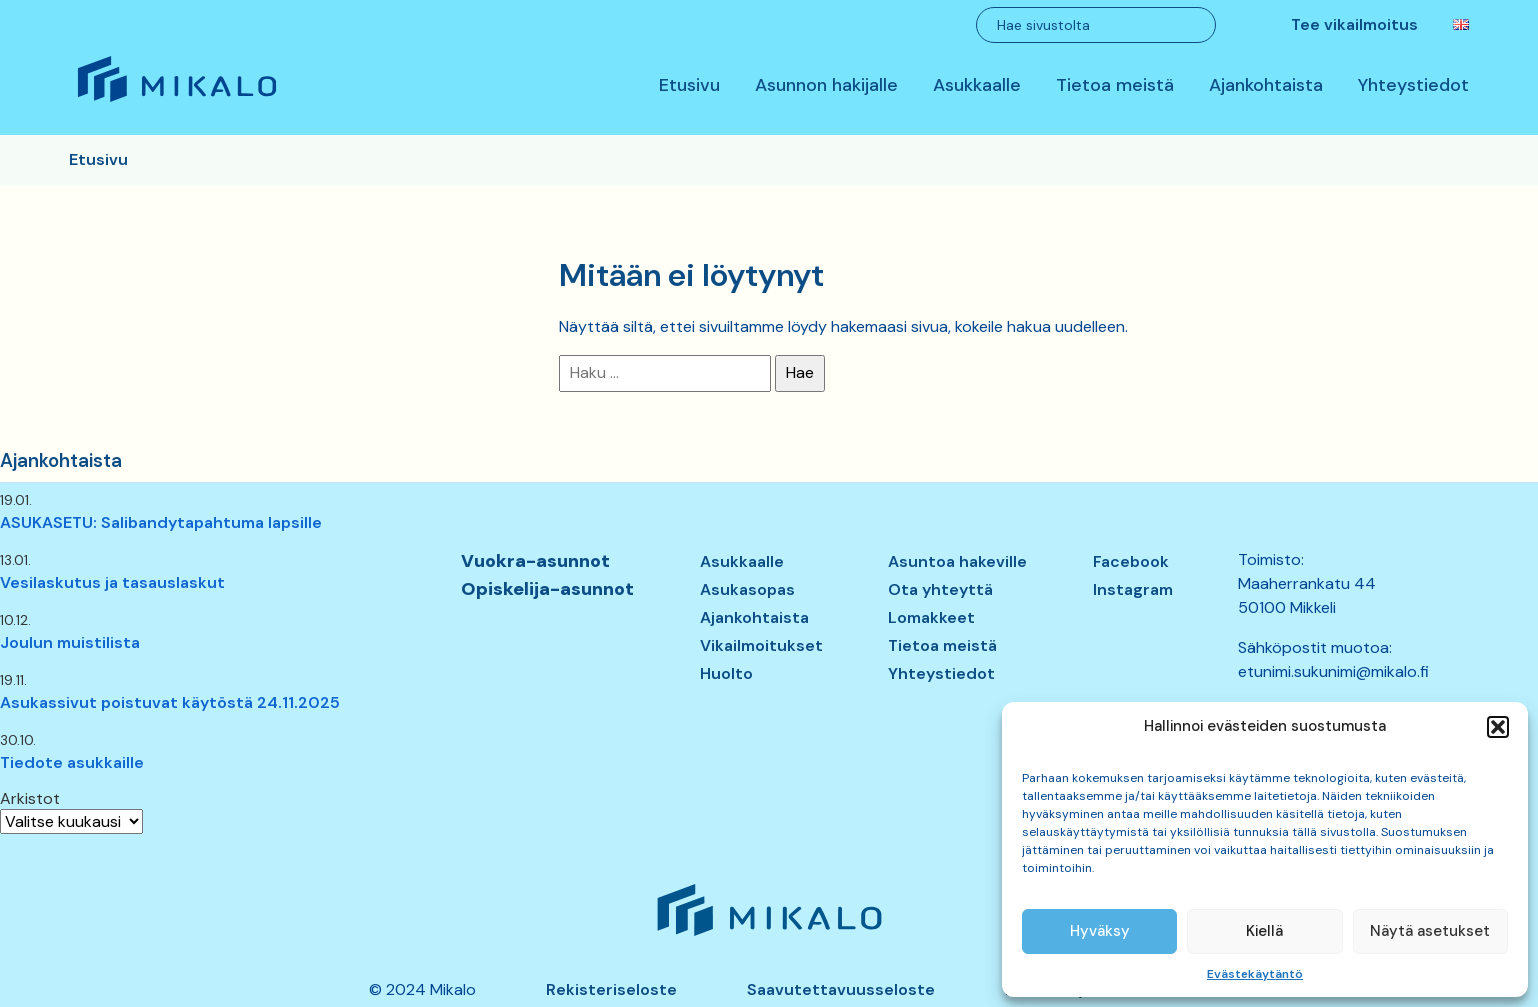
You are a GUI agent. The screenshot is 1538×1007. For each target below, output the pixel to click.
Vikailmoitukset (761, 645)
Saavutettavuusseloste (841, 989)
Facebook (1131, 561)
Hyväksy (1100, 931)
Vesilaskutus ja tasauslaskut (112, 582)
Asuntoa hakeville (957, 561)
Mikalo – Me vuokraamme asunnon (176, 101)
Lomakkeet (931, 617)
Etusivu (689, 86)
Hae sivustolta (1043, 25)
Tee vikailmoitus (1354, 24)
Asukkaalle (977, 86)
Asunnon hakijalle (826, 86)
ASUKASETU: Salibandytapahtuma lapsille (161, 522)
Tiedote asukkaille (72, 762)
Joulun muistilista (70, 642)
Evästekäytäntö (1255, 974)
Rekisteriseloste (611, 989)
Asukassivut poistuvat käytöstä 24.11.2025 (170, 702)
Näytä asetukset (1430, 931)
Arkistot (30, 799)
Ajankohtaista (1266, 86)
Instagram (1133, 589)
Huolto (726, 673)
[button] (1498, 727)
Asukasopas (747, 589)
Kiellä (1264, 931)
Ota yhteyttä (940, 589)
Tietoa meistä (1115, 86)
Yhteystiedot (1413, 86)
